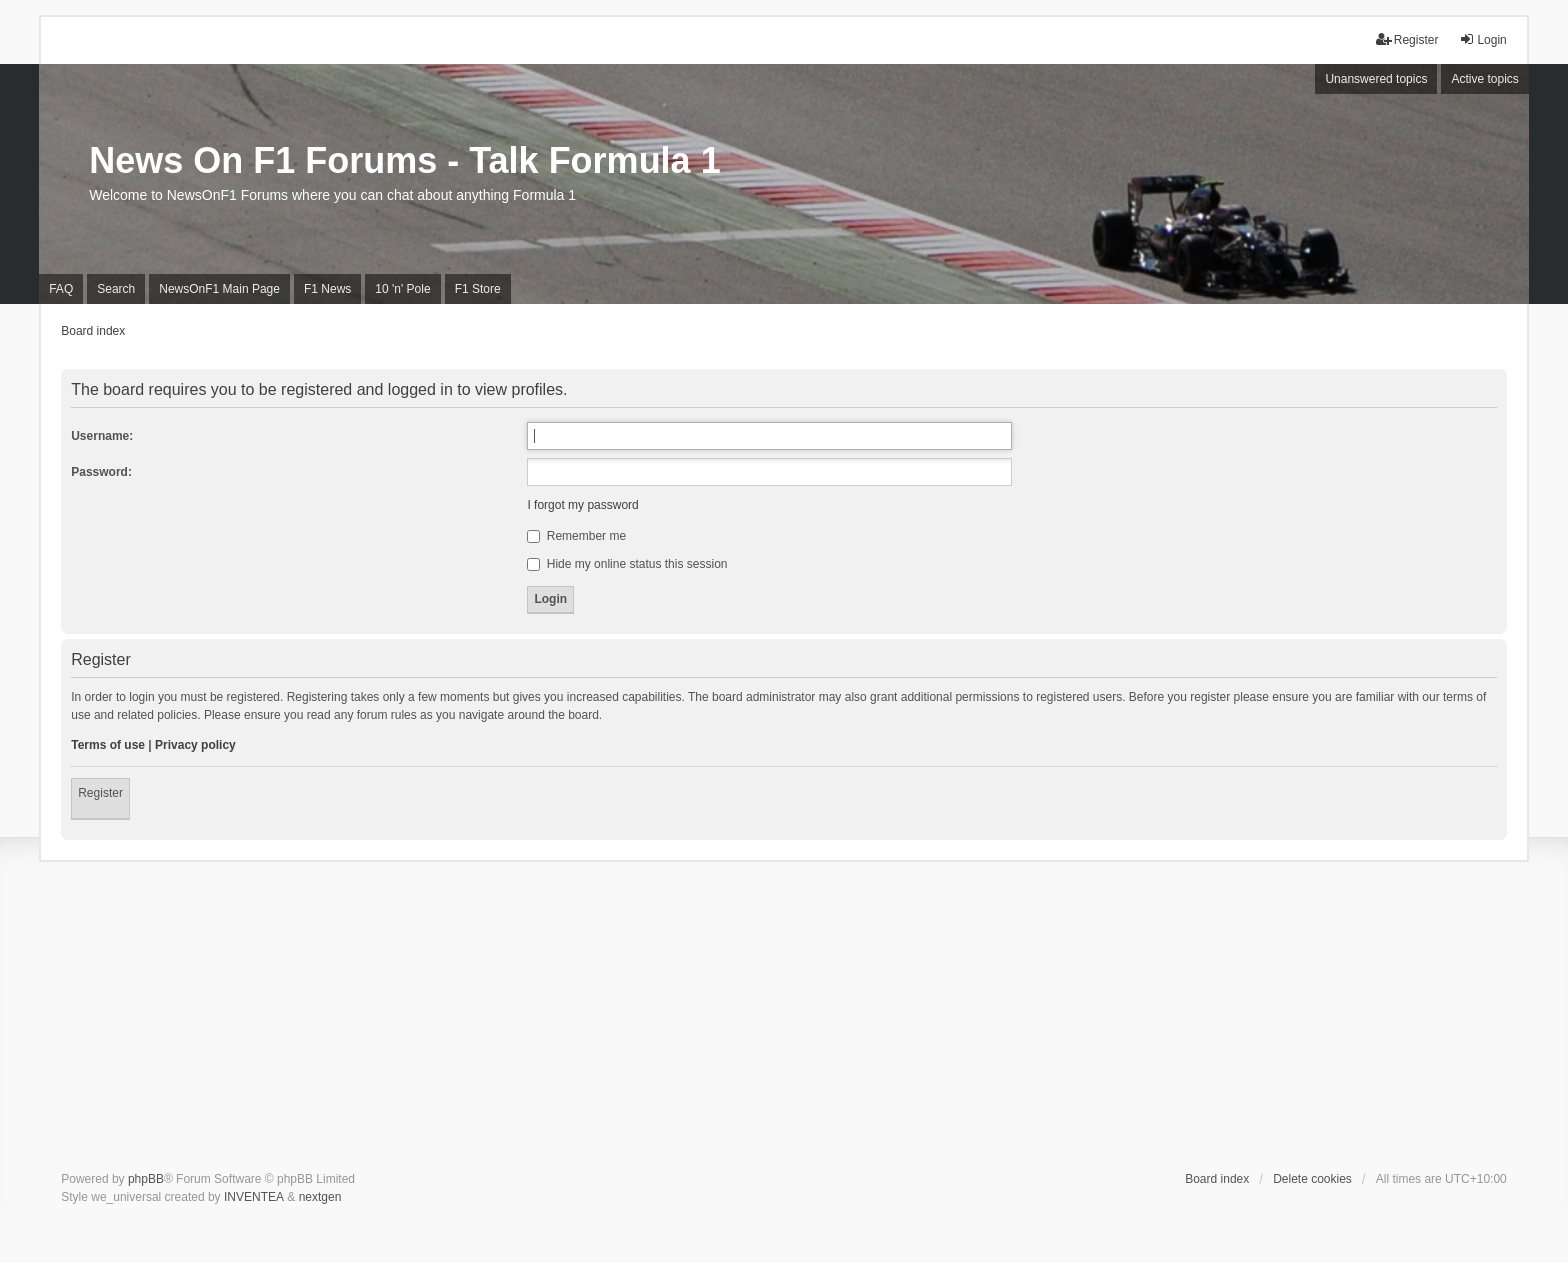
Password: (101, 472)
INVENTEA (254, 1197)
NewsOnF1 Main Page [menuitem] (219, 289)
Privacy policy (195, 745)
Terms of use (108, 745)
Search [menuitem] (116, 289)
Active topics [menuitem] (1484, 79)
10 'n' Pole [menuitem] (402, 289)
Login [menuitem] (1482, 39)
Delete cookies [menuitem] (1312, 1179)
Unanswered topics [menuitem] (1376, 79)
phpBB (146, 1179)
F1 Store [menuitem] (478, 289)
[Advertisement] (784, 1020)
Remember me (576, 536)
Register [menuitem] (1407, 39)
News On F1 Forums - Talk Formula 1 (404, 160)
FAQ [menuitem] (61, 289)
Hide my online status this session (627, 564)
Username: (102, 436)
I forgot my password (582, 505)
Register (100, 793)
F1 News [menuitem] (327, 289)
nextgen (320, 1197)
